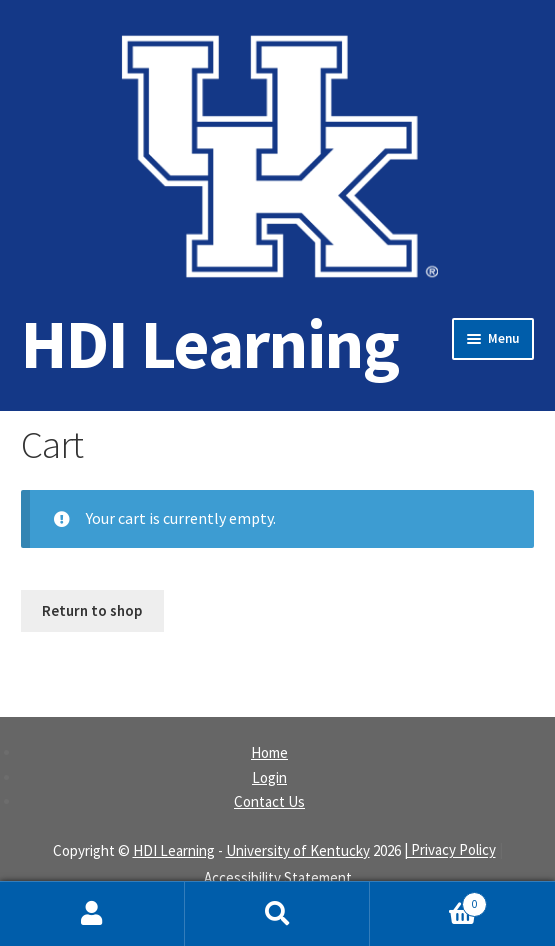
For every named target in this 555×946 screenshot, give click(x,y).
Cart (428, 900)
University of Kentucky (298, 850)
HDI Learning (210, 343)
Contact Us (269, 801)
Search (277, 914)
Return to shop (92, 610)
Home (269, 752)
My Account (92, 914)
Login (269, 777)
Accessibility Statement (278, 877)
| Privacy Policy (450, 850)
